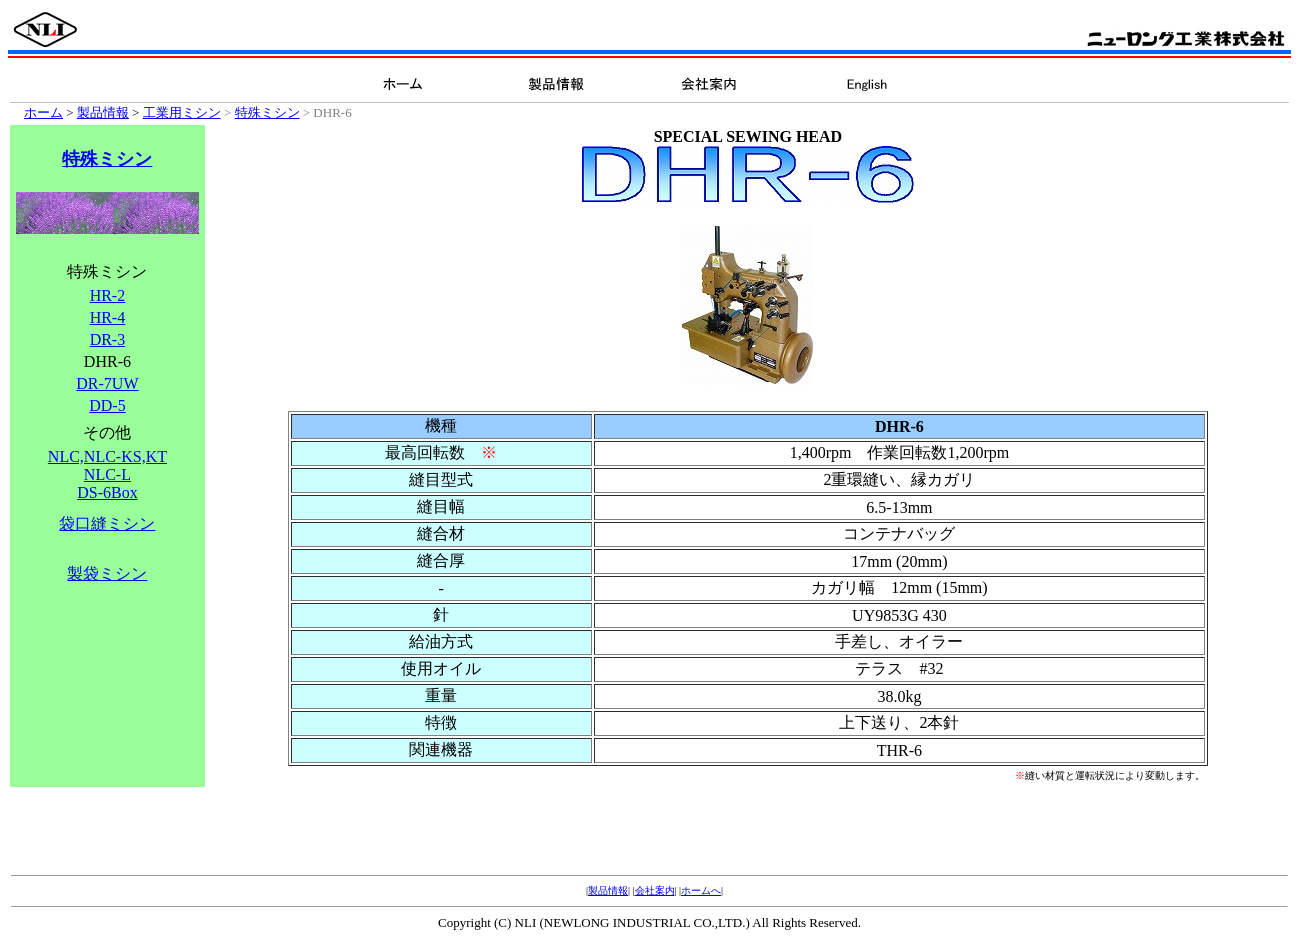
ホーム (43, 112)
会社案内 (655, 890)
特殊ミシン (267, 112)
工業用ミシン (182, 112)
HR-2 (108, 295)
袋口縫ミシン (107, 523)
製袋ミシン (107, 573)
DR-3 (108, 339)
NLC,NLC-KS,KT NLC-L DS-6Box (107, 474)
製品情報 (103, 112)
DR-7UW (107, 383)
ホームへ (701, 890)
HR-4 (108, 317)
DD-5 (107, 405)
